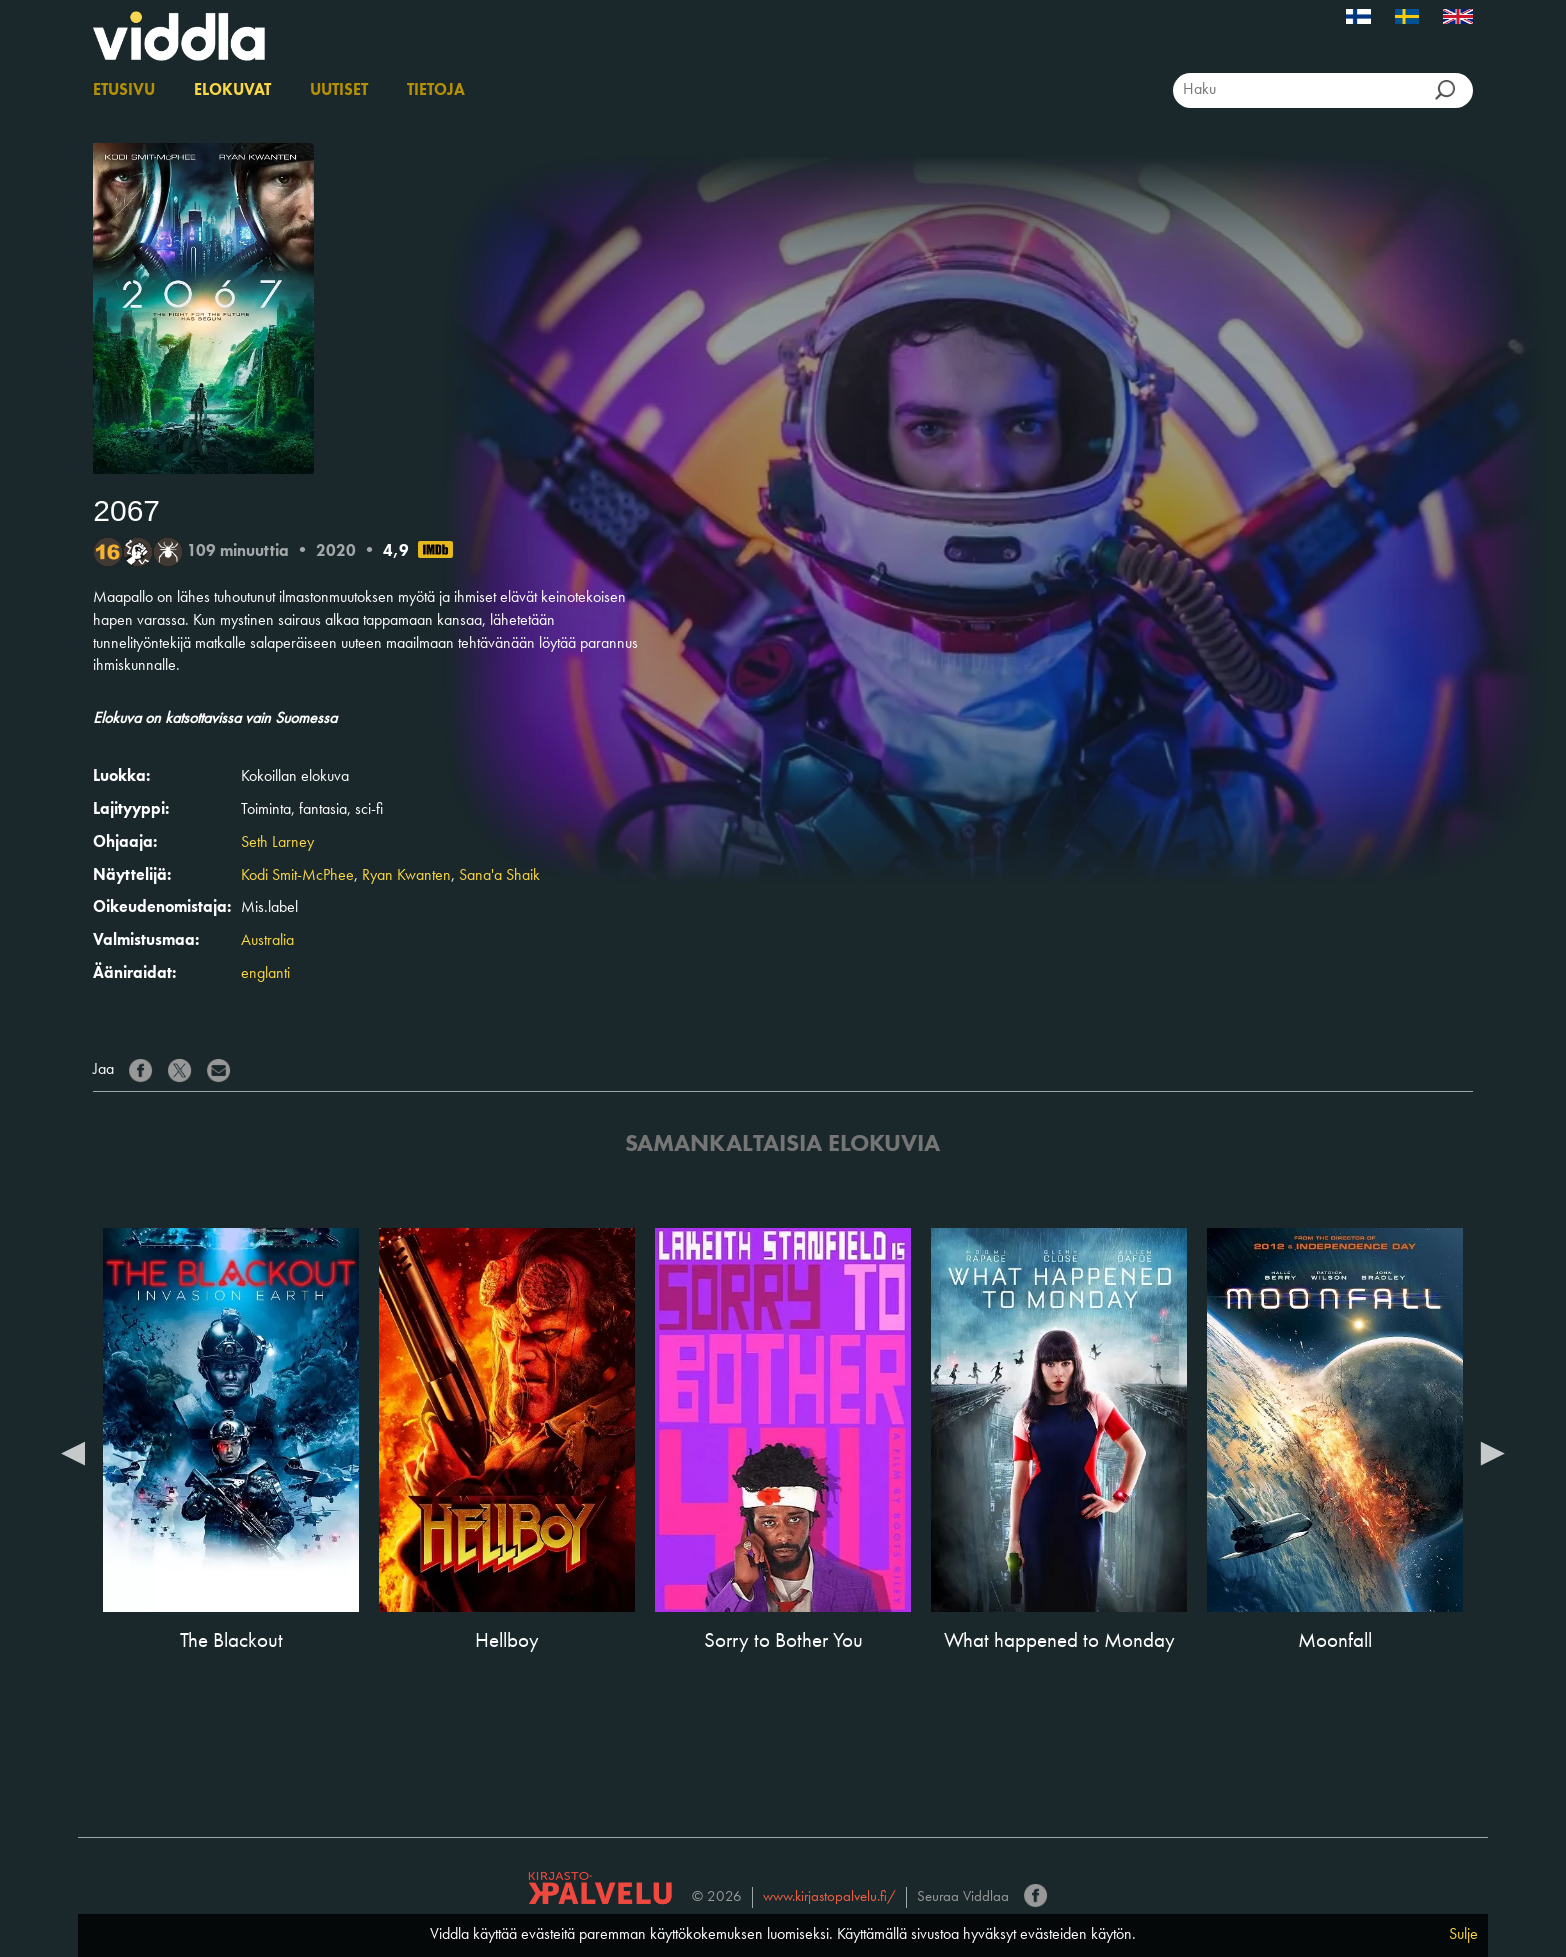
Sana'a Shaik (499, 876)
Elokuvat (232, 91)
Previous (73, 1452)
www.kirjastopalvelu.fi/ (829, 1897)
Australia (267, 941)
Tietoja (436, 91)
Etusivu (124, 91)
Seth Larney (277, 843)
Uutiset (339, 91)
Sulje (1463, 1935)
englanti (265, 974)
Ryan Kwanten (406, 876)
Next (1493, 1452)
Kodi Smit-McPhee (297, 876)
